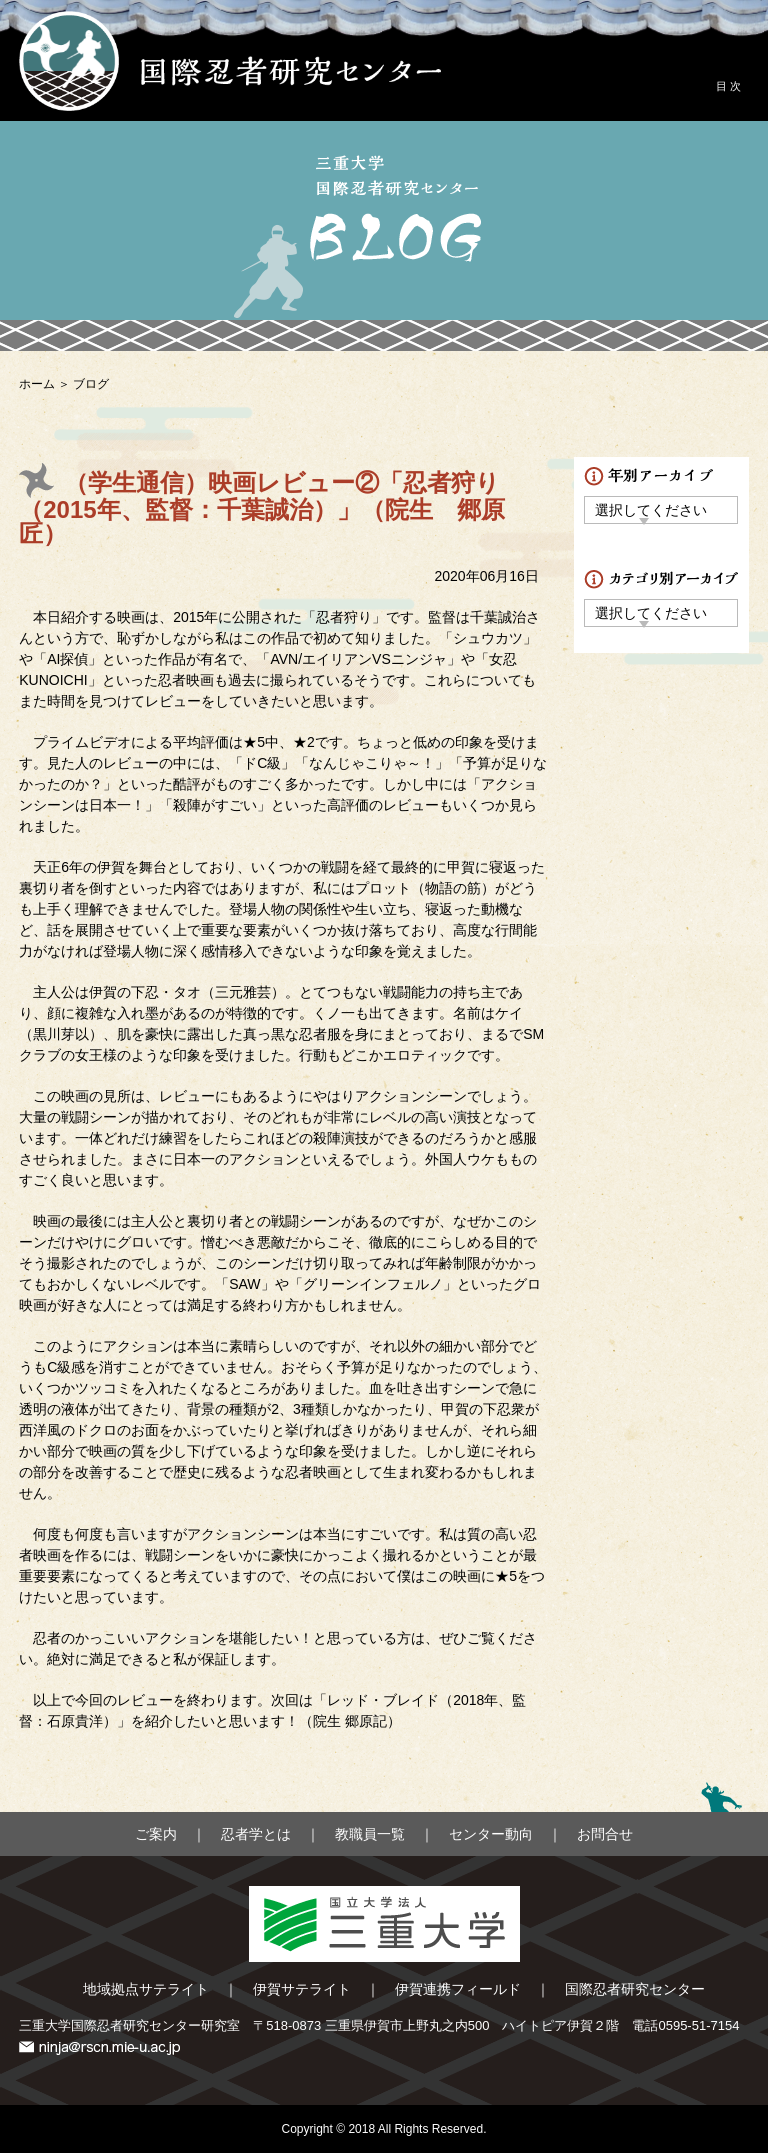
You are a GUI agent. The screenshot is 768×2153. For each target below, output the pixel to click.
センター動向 (491, 1834)
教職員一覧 (370, 1834)
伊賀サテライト (302, 1989)
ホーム (37, 384)
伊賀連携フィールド (458, 1989)
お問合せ (605, 1834)
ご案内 (156, 1834)
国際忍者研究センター (635, 1989)
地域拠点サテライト (146, 1989)
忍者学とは (256, 1834)
